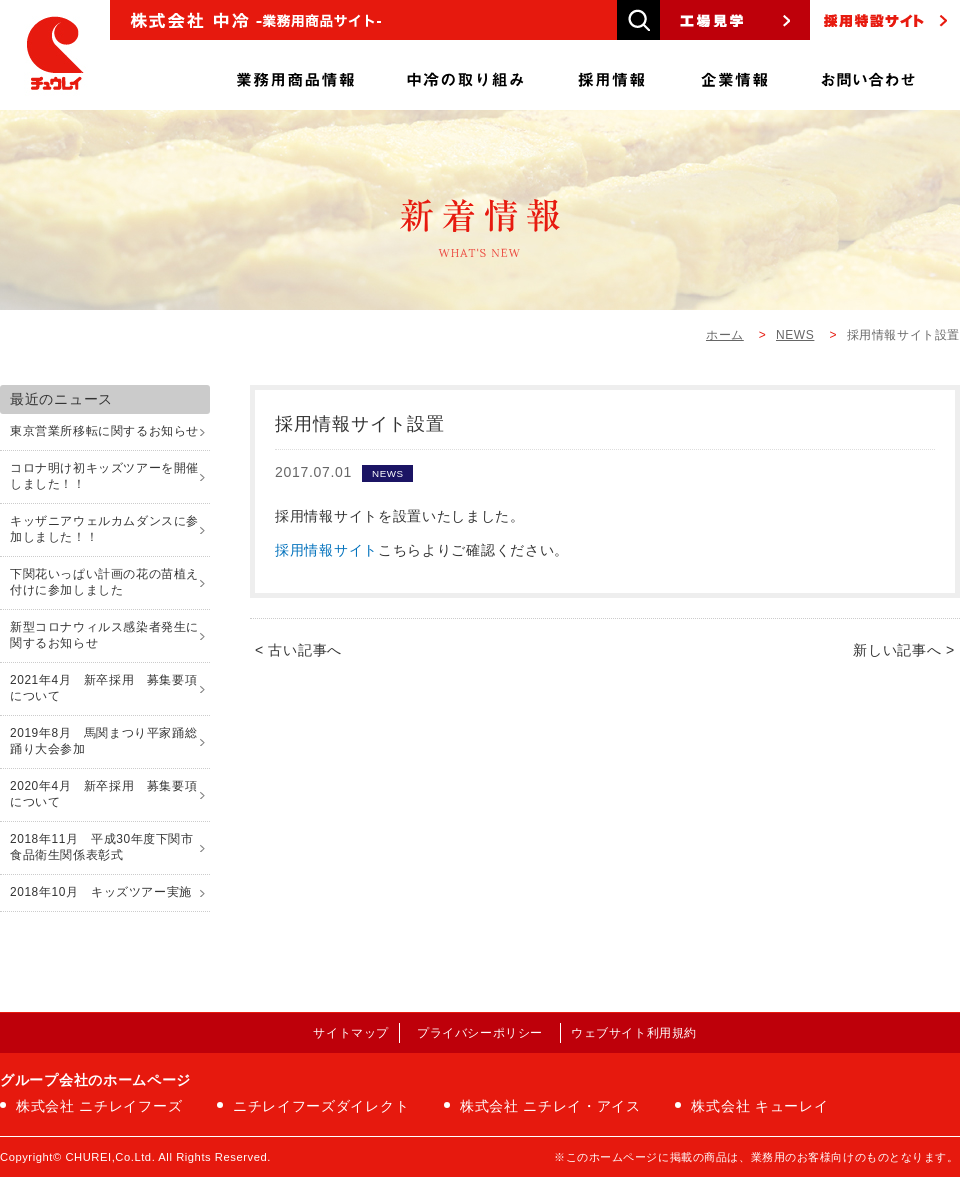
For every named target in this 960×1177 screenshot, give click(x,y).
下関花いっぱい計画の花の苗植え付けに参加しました (104, 582)
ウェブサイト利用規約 (634, 1033)
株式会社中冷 (55, 55)
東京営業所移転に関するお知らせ (104, 431)
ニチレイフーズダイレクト (321, 1106)
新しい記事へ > (904, 650)
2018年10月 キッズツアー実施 (101, 892)
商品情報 (295, 75)
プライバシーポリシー (480, 1033)
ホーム (725, 335)
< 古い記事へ (298, 650)
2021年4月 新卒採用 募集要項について (103, 688)
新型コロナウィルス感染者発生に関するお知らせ (104, 635)
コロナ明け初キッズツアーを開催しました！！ (104, 476)
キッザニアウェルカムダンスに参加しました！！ (104, 529)
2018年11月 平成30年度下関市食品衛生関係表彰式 (102, 847)
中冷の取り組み (465, 75)
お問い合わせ (868, 75)
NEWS (795, 335)
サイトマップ (351, 1033)
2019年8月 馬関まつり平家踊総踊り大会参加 (103, 741)
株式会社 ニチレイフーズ (99, 1106)
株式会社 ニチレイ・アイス (550, 1106)
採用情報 (612, 75)
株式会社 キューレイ (759, 1106)
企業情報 (735, 75)
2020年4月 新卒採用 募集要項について (103, 794)
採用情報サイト (326, 550)
